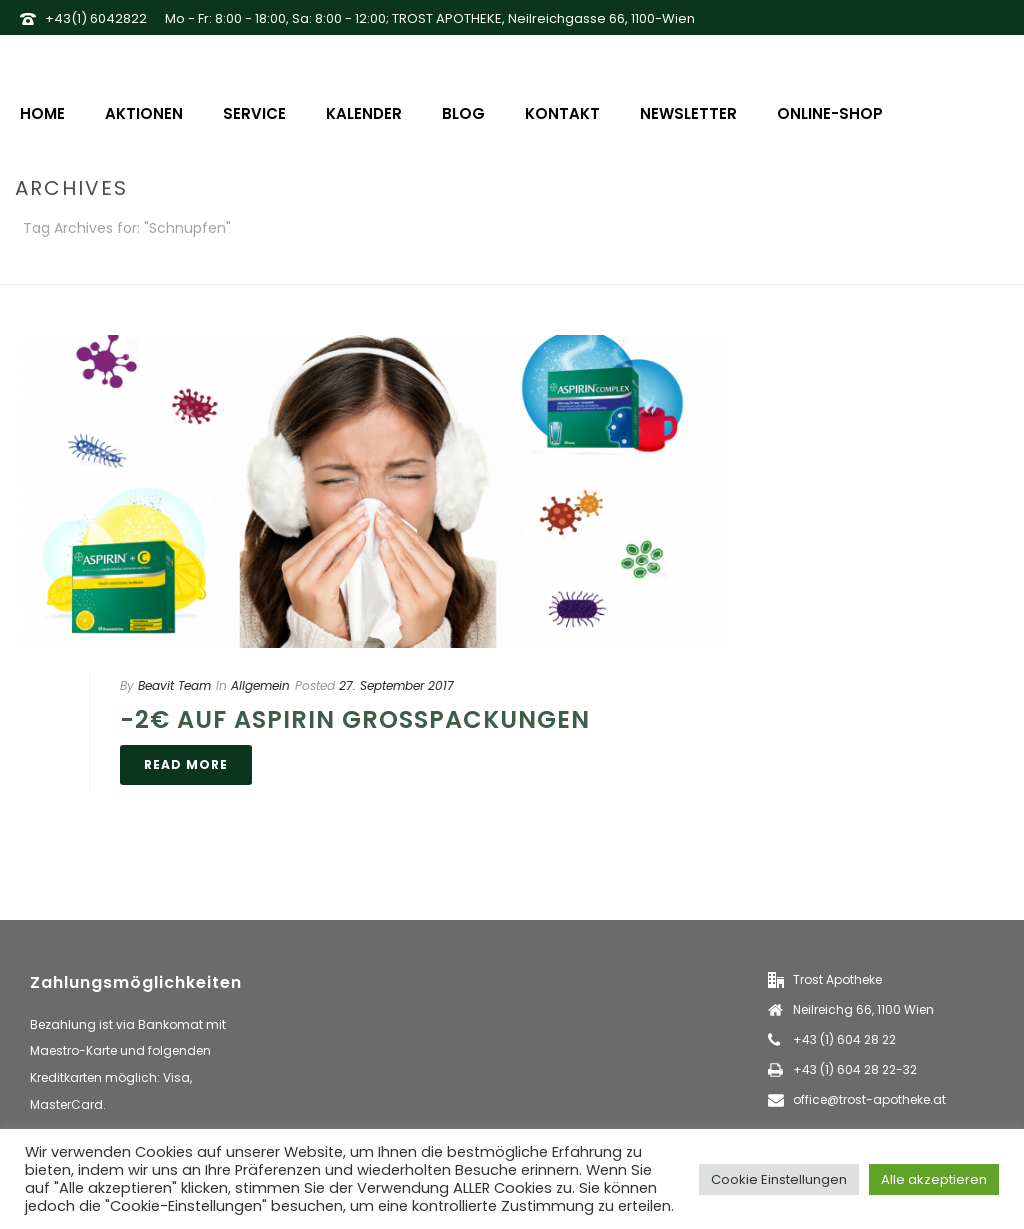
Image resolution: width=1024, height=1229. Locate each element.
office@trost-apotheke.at (869, 1099)
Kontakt (562, 113)
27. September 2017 (396, 685)
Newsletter (688, 113)
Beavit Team (174, 685)
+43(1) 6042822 (96, 18)
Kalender (364, 113)
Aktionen (144, 113)
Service (254, 113)
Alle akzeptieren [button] (934, 1179)
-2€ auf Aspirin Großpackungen (355, 719)
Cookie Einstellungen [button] (779, 1179)
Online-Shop (830, 113)
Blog (463, 113)
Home (42, 113)
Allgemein (260, 685)
